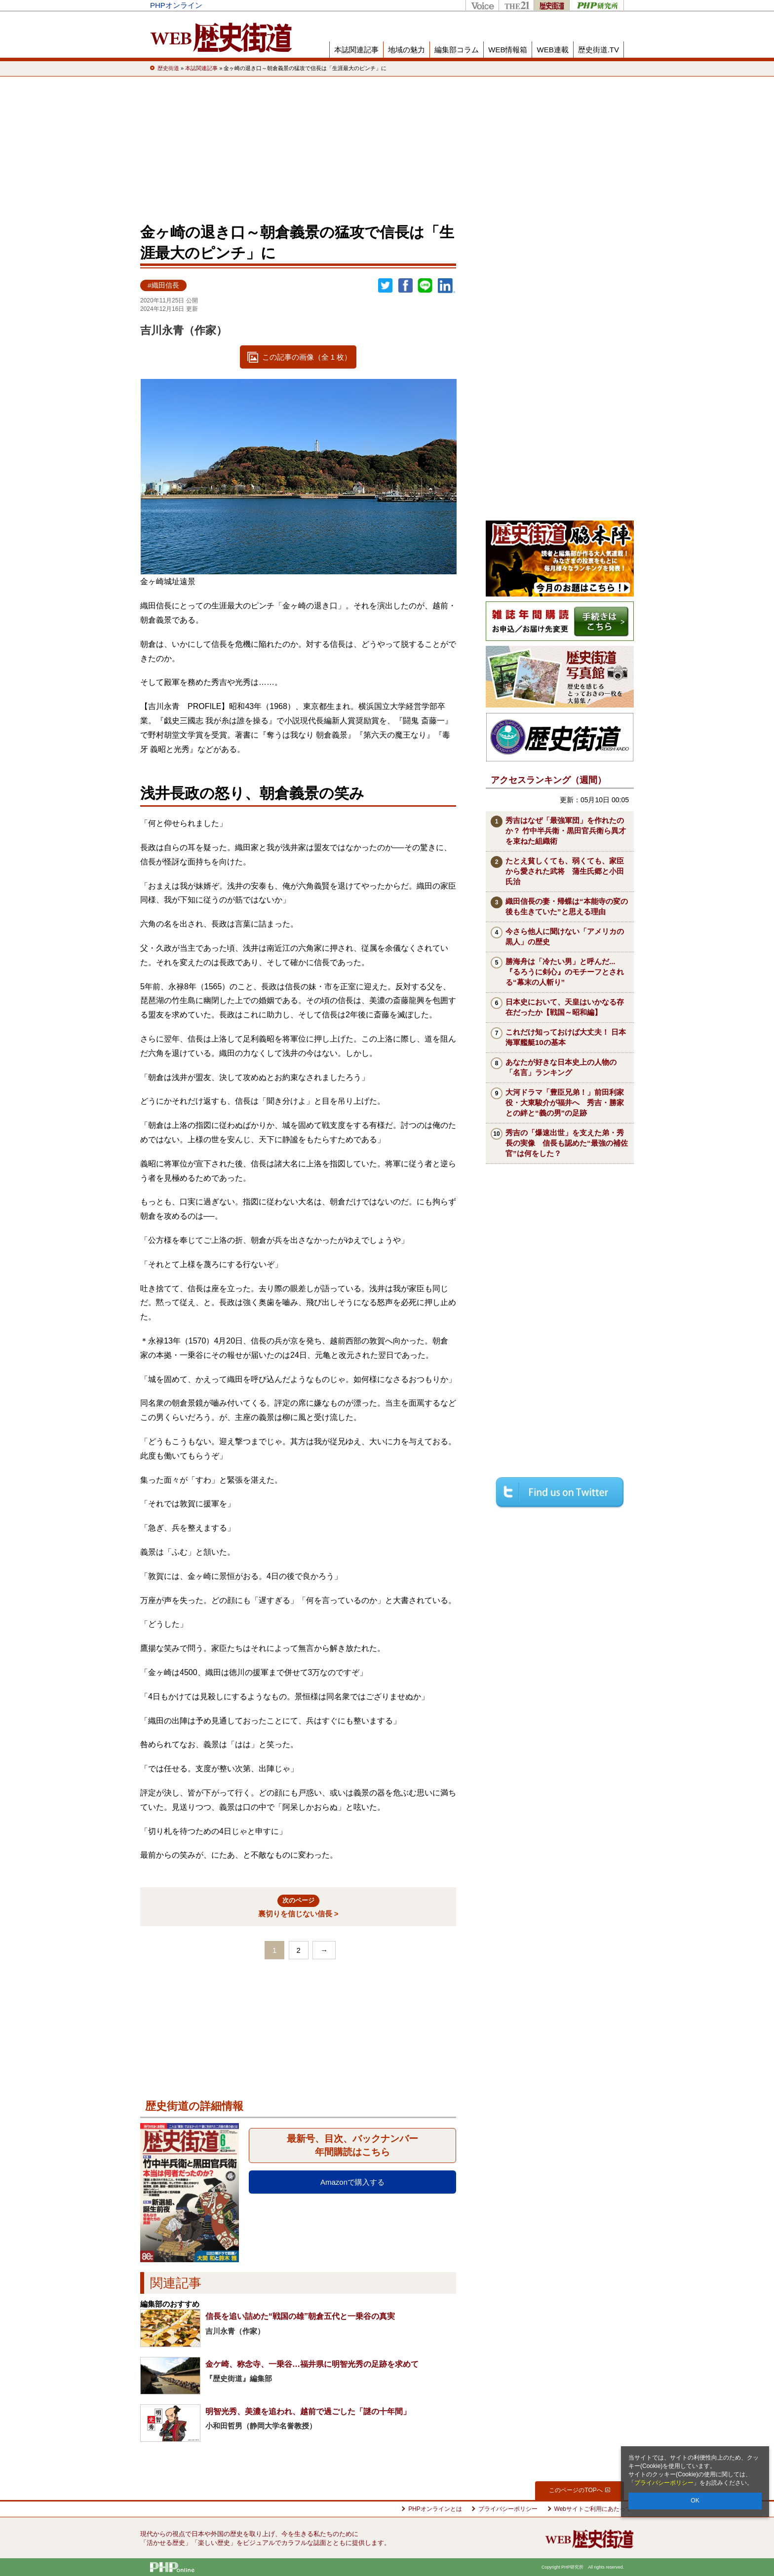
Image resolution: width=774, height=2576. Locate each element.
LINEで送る (425, 285)
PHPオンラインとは (435, 2508)
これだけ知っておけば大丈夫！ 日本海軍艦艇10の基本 (565, 1037)
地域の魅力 (406, 49)
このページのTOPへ (579, 2490)
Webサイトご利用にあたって (592, 2508)
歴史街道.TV (598, 49)
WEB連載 (552, 49)
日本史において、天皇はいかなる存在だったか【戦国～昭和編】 (564, 1007)
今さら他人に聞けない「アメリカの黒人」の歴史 (564, 936)
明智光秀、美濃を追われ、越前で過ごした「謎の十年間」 (308, 2411)
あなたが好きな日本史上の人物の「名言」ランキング (561, 1067)
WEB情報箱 (507, 49)
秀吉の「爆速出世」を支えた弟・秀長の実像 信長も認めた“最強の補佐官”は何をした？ (566, 1142)
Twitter (385, 285)
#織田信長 (163, 285)
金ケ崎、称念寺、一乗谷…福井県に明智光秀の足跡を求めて (312, 2364)
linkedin (446, 285)
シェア (405, 285)
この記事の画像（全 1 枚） (307, 357)
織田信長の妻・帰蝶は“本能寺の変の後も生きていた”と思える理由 (566, 906)
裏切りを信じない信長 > (298, 1906)
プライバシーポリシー (664, 2482)
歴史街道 (551, 5)
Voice (482, 5)
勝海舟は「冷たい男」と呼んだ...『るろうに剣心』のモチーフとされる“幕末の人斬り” (564, 971)
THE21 (516, 5)
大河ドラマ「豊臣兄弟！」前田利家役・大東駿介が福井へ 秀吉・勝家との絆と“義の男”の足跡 (564, 1102)
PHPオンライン (176, 5)
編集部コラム (456, 49)
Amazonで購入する (352, 2182)
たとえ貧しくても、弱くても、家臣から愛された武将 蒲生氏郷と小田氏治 (564, 871)
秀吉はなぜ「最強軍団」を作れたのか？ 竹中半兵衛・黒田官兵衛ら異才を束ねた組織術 (565, 830)
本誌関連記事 (356, 49)
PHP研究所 (596, 5)
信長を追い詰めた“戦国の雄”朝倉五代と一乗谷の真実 (300, 2316)
